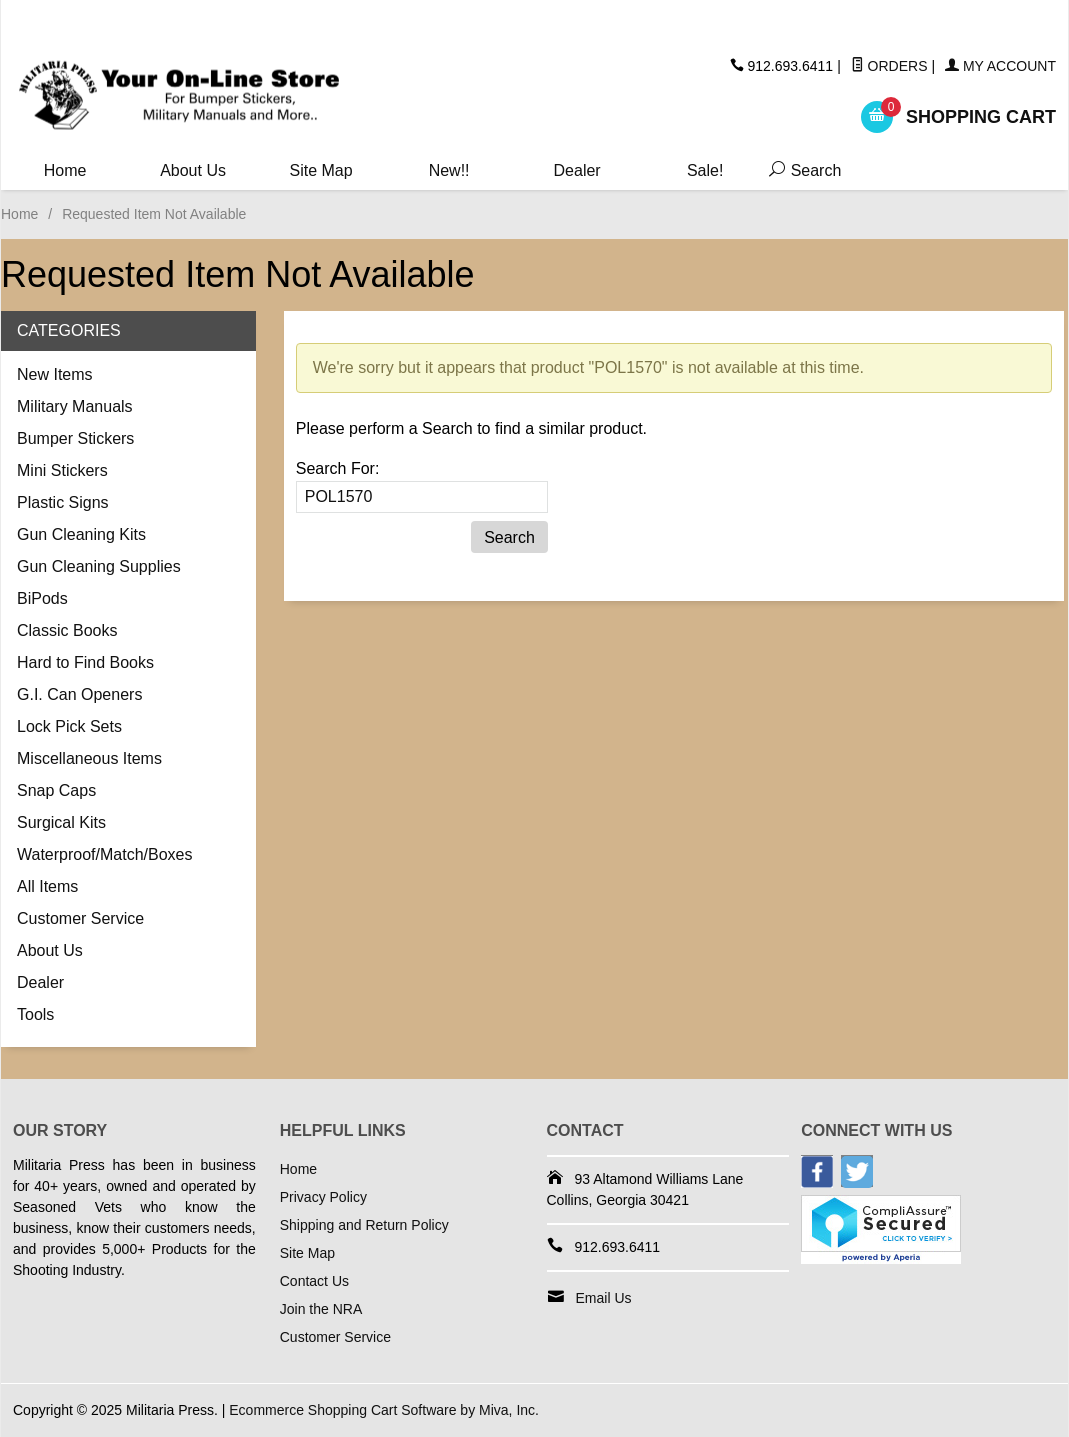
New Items (55, 374)
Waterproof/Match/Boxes (104, 854)
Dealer (577, 170)
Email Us (604, 1298)
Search (799, 170)
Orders (889, 66)
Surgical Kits (61, 822)
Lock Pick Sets (69, 726)
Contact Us (314, 1281)
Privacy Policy (323, 1197)
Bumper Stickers (75, 438)
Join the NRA (321, 1309)
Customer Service (80, 918)
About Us (193, 170)
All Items (47, 886)
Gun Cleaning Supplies (99, 566)
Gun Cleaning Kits (81, 534)
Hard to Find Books (85, 662)
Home (65, 170)
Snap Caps (56, 790)
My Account (1000, 66)
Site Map (321, 170)
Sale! (705, 170)
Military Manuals (75, 406)
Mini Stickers (62, 470)
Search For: (338, 468)
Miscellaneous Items (89, 758)
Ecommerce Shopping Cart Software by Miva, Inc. (384, 1410)
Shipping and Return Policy (364, 1225)
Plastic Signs (63, 502)
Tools (35, 1014)
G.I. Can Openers (79, 694)
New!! (449, 170)
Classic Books (67, 630)
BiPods (42, 598)
